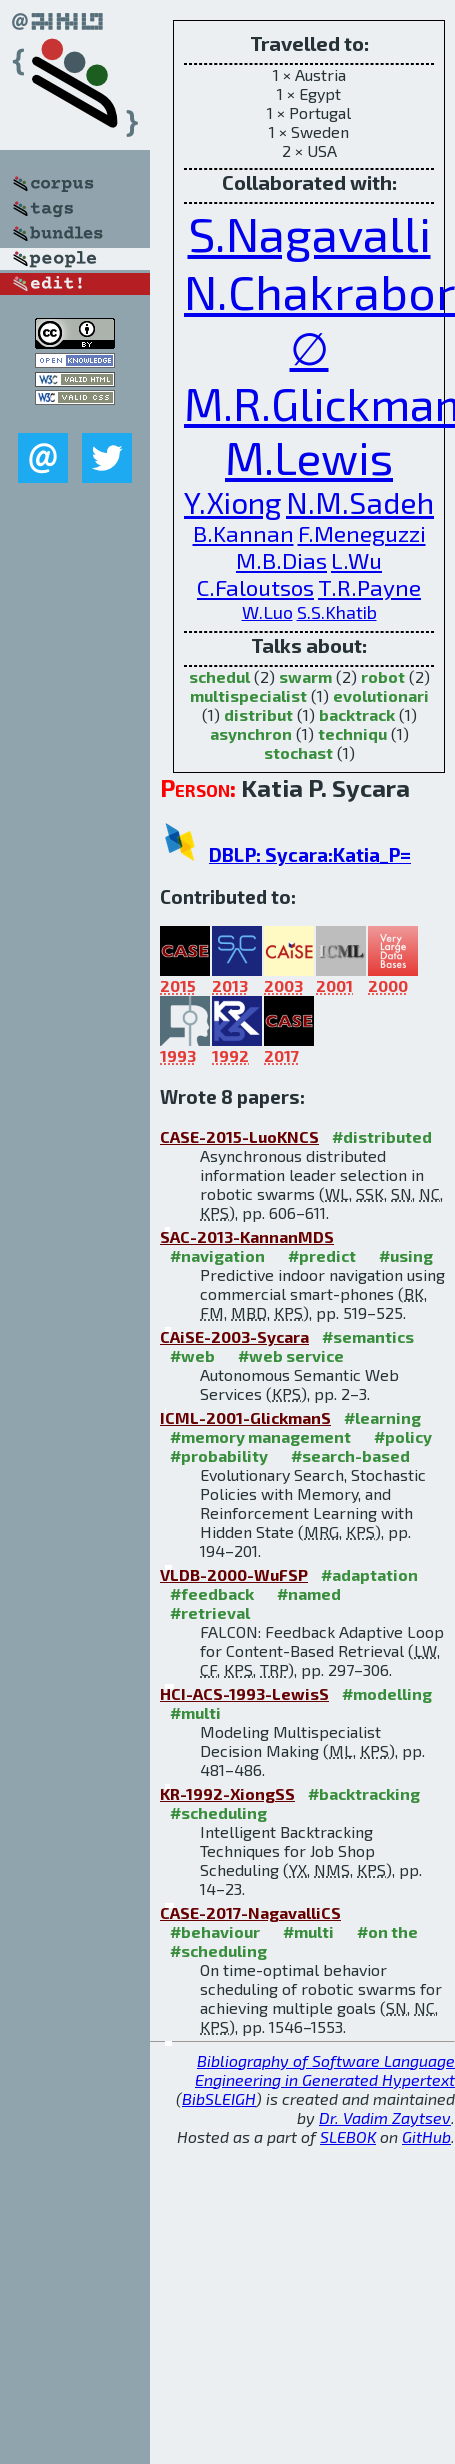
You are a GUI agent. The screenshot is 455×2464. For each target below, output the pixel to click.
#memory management (260, 1436)
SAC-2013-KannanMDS (247, 1236)
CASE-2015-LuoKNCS (239, 1136)
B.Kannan (243, 533)
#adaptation (369, 1574)
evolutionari (381, 695)
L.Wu (356, 560)
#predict (322, 1255)
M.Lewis (309, 457)
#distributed (382, 1136)
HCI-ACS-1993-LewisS (244, 1693)
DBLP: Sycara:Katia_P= (310, 854)
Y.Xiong (233, 502)
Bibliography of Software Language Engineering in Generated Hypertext (325, 2070)
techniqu (352, 733)
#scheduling (218, 1812)
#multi (195, 1712)
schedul (219, 676)
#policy (403, 1436)
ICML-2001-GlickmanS (245, 1417)
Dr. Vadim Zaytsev (385, 2117)
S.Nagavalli (309, 233)
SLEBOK (348, 2136)
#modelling (387, 1693)
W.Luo (267, 612)
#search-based (350, 1455)
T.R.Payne (369, 587)
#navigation (217, 1255)
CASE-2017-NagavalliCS (250, 1912)
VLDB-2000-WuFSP (234, 1574)
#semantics (368, 1336)
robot (383, 676)
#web (192, 1355)
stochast (298, 752)
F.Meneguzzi (362, 533)
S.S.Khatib (337, 612)
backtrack (357, 714)
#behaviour (215, 1931)
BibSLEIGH (219, 2098)
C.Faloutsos (255, 587)
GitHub (426, 2136)
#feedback (212, 1593)
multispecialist (248, 695)
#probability (219, 1455)
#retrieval (210, 1612)
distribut (258, 714)
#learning (382, 1417)
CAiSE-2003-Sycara (234, 1336)
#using (406, 1255)
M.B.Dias (281, 560)
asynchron (251, 733)
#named (309, 1593)
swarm (305, 676)
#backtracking (364, 1793)
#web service (291, 1355)
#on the (387, 1931)
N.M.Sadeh (360, 502)
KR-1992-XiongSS (227, 1793)
